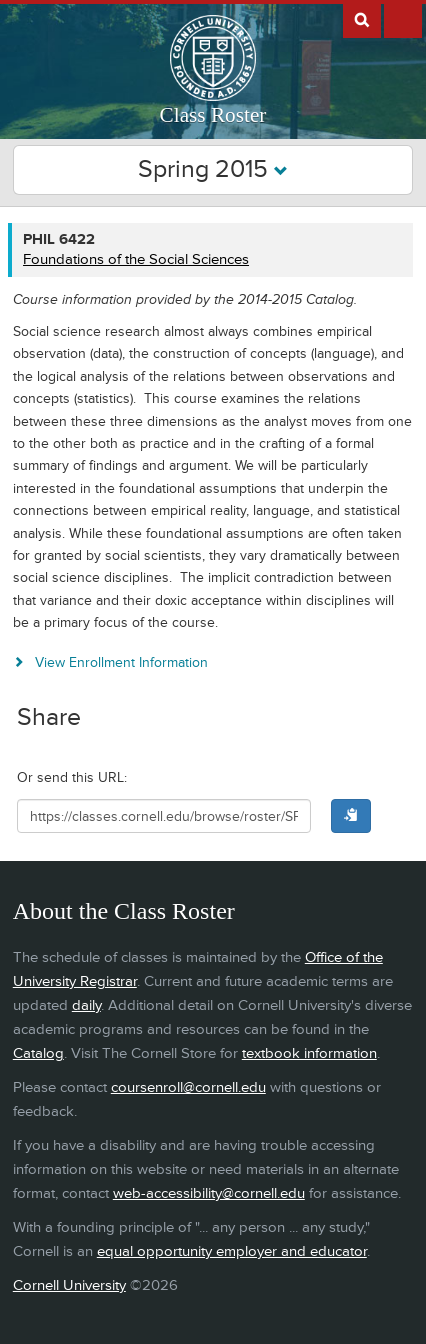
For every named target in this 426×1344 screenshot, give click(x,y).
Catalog (38, 1053)
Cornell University (69, 1285)
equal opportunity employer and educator (232, 1251)
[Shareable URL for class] (164, 816)
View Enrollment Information (121, 662)
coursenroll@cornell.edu (188, 1087)
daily (86, 1005)
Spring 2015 (213, 169)
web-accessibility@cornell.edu (209, 1193)
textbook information (309, 1053)
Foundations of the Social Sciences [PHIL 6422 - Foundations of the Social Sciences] (136, 259)
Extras (403, 19)
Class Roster (213, 115)
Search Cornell (362, 19)
